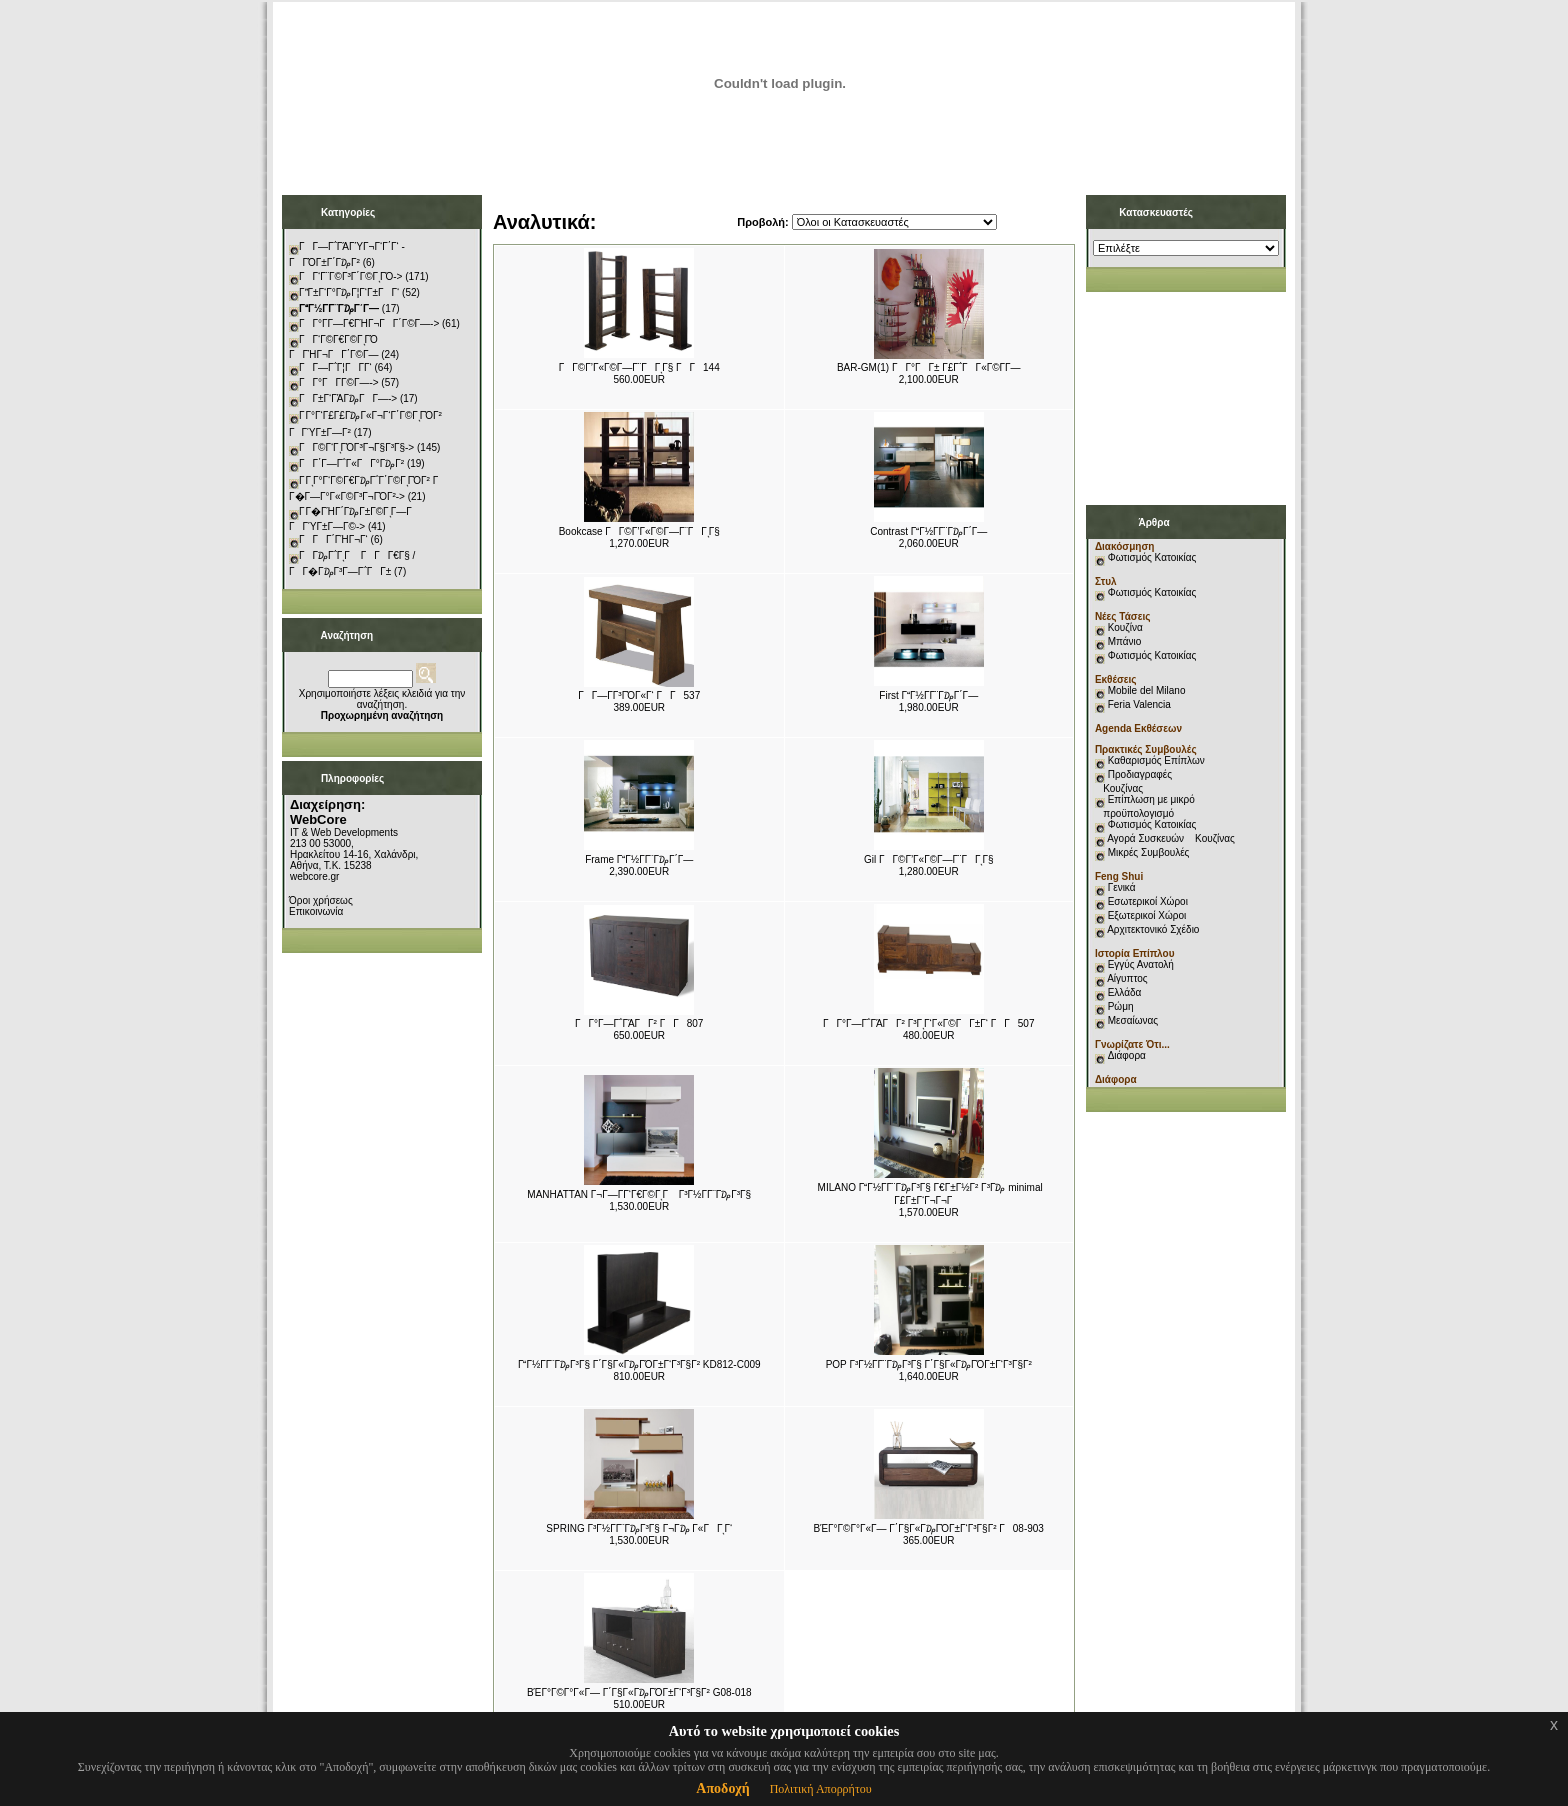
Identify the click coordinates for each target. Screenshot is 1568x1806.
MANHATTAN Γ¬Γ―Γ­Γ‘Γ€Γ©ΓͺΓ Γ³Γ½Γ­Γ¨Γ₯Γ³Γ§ (639, 1194)
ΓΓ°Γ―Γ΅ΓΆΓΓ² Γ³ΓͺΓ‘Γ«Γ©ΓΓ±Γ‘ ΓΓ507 (928, 1023)
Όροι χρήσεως (321, 900)
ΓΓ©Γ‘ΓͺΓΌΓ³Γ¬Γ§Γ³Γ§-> (356, 447)
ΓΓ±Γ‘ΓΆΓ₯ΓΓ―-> (348, 398)
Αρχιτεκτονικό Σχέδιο (1153, 929)
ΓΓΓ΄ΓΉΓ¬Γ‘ (333, 539)
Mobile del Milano (1147, 690)
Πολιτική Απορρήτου (821, 1789)
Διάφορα (1127, 1055)
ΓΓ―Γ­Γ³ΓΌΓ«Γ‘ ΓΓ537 (639, 695)
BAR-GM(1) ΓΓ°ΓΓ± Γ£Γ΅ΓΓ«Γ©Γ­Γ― (929, 367)
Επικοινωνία (316, 911)
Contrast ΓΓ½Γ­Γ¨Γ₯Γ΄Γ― (928, 531)
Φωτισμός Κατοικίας (1152, 557)
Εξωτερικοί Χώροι (1147, 915)
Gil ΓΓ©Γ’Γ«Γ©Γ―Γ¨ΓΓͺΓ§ (929, 859)
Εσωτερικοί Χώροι (1148, 901)
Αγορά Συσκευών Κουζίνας (1171, 838)
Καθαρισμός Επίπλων (1155, 760)
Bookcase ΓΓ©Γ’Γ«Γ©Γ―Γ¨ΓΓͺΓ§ (639, 531)
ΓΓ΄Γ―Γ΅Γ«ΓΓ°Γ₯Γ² (351, 463)
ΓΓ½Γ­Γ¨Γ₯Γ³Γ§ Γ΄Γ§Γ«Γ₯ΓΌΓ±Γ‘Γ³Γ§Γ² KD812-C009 (639, 1364)
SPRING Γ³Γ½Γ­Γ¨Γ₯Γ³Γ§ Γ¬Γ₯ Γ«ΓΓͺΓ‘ (639, 1528)
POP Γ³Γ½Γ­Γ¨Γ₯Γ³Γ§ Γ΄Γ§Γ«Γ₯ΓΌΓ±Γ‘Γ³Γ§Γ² (929, 1364)
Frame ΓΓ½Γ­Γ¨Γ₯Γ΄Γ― (639, 859)
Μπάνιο (1125, 641)
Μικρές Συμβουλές (1149, 852)
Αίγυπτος (1127, 978)
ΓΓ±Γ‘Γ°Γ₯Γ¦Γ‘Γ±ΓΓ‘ (349, 292)
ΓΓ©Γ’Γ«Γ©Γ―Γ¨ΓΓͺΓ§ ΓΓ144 (639, 367)
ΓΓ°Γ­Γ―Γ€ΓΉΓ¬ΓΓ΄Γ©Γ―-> (369, 323)
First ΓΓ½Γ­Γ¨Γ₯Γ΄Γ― (928, 695)
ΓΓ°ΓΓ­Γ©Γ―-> (339, 382)
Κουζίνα (1125, 627)
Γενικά (1122, 887)
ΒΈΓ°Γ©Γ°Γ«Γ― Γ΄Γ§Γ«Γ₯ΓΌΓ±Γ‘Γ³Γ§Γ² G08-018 (639, 1692)
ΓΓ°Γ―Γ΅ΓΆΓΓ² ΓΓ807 (639, 1023)
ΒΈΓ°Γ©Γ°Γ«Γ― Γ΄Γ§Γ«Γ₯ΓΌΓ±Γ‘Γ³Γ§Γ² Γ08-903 (929, 1528)
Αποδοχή (722, 1788)
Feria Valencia (1139, 704)
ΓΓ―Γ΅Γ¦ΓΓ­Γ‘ (335, 367)
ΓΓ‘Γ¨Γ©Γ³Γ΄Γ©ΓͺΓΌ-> (350, 276)
